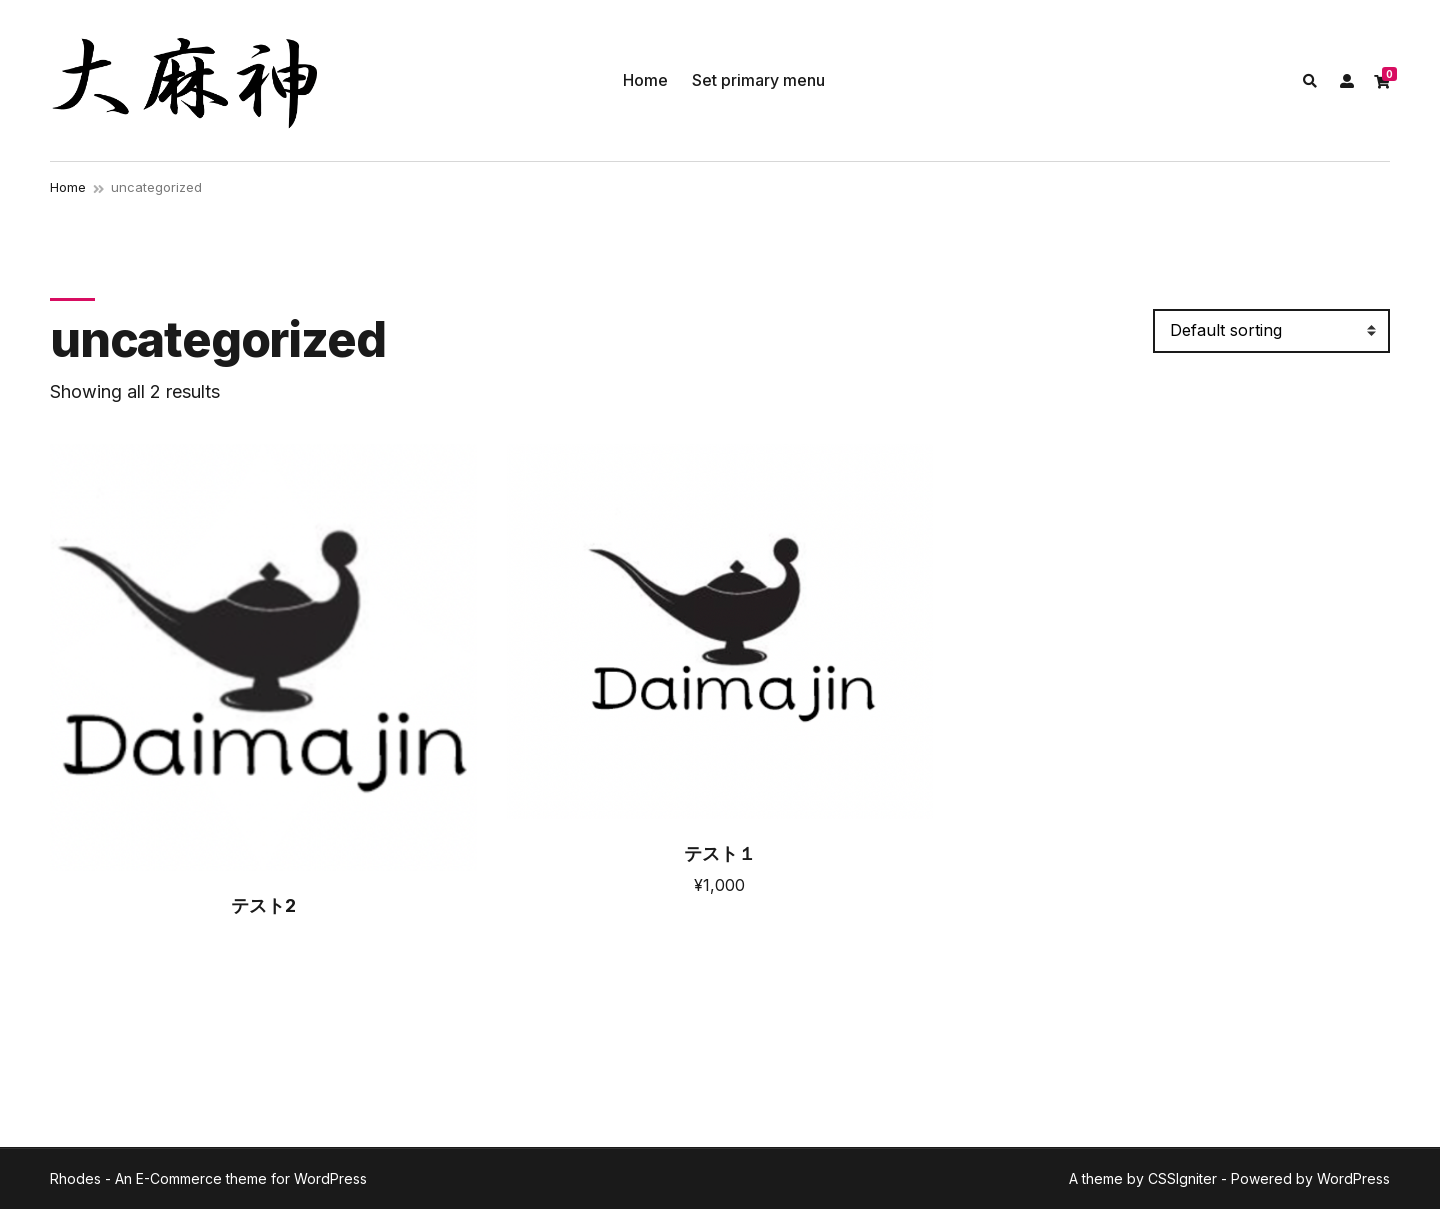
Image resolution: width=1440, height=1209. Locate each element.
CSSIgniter (1182, 1178)
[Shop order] (1271, 331)
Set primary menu (758, 80)
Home (645, 80)
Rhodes (75, 1178)
